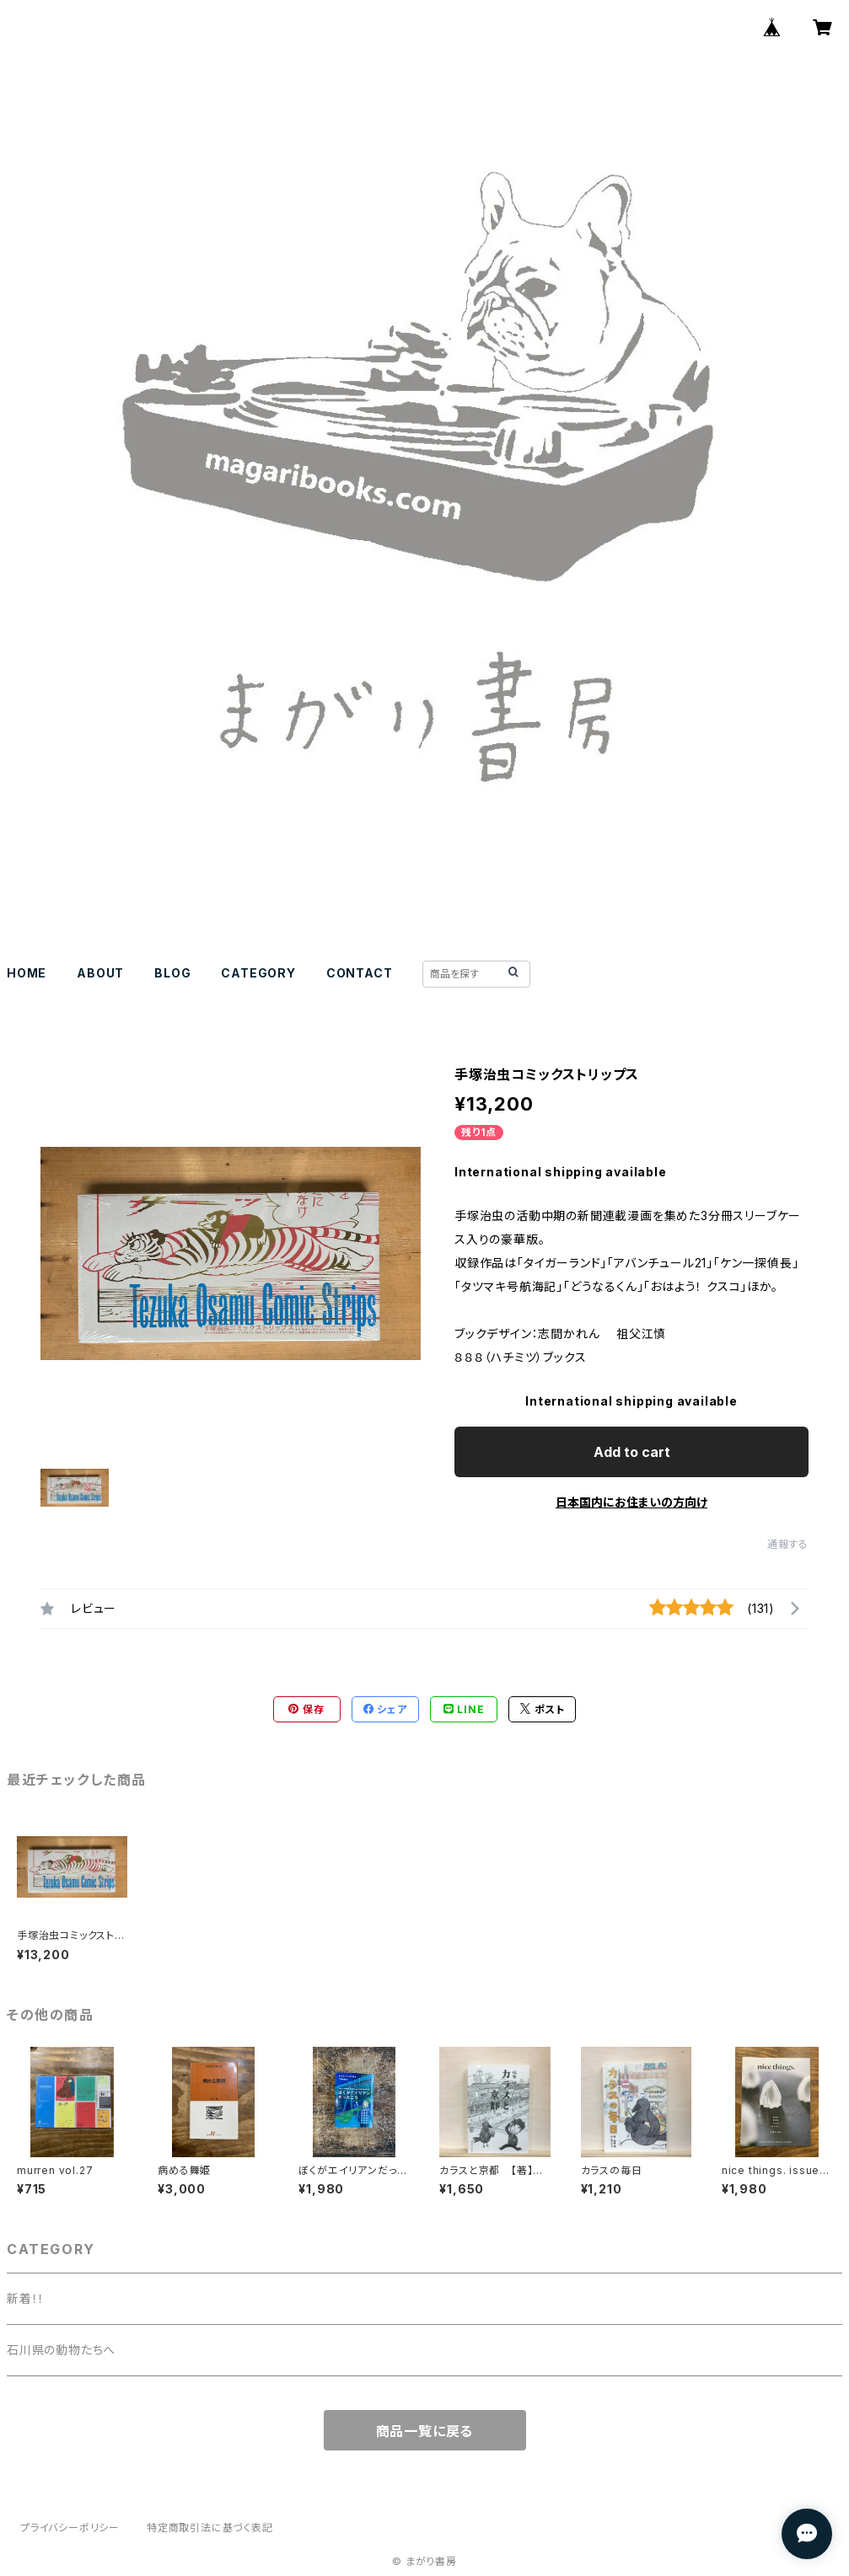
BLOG (172, 973)
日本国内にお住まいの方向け (631, 1502)
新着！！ (26, 2298)
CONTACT (359, 973)
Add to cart (632, 1451)
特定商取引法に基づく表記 (210, 2527)
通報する (788, 1544)
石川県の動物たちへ (61, 2350)
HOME (26, 973)
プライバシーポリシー (70, 2527)
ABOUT (100, 973)
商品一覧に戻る (425, 2431)
